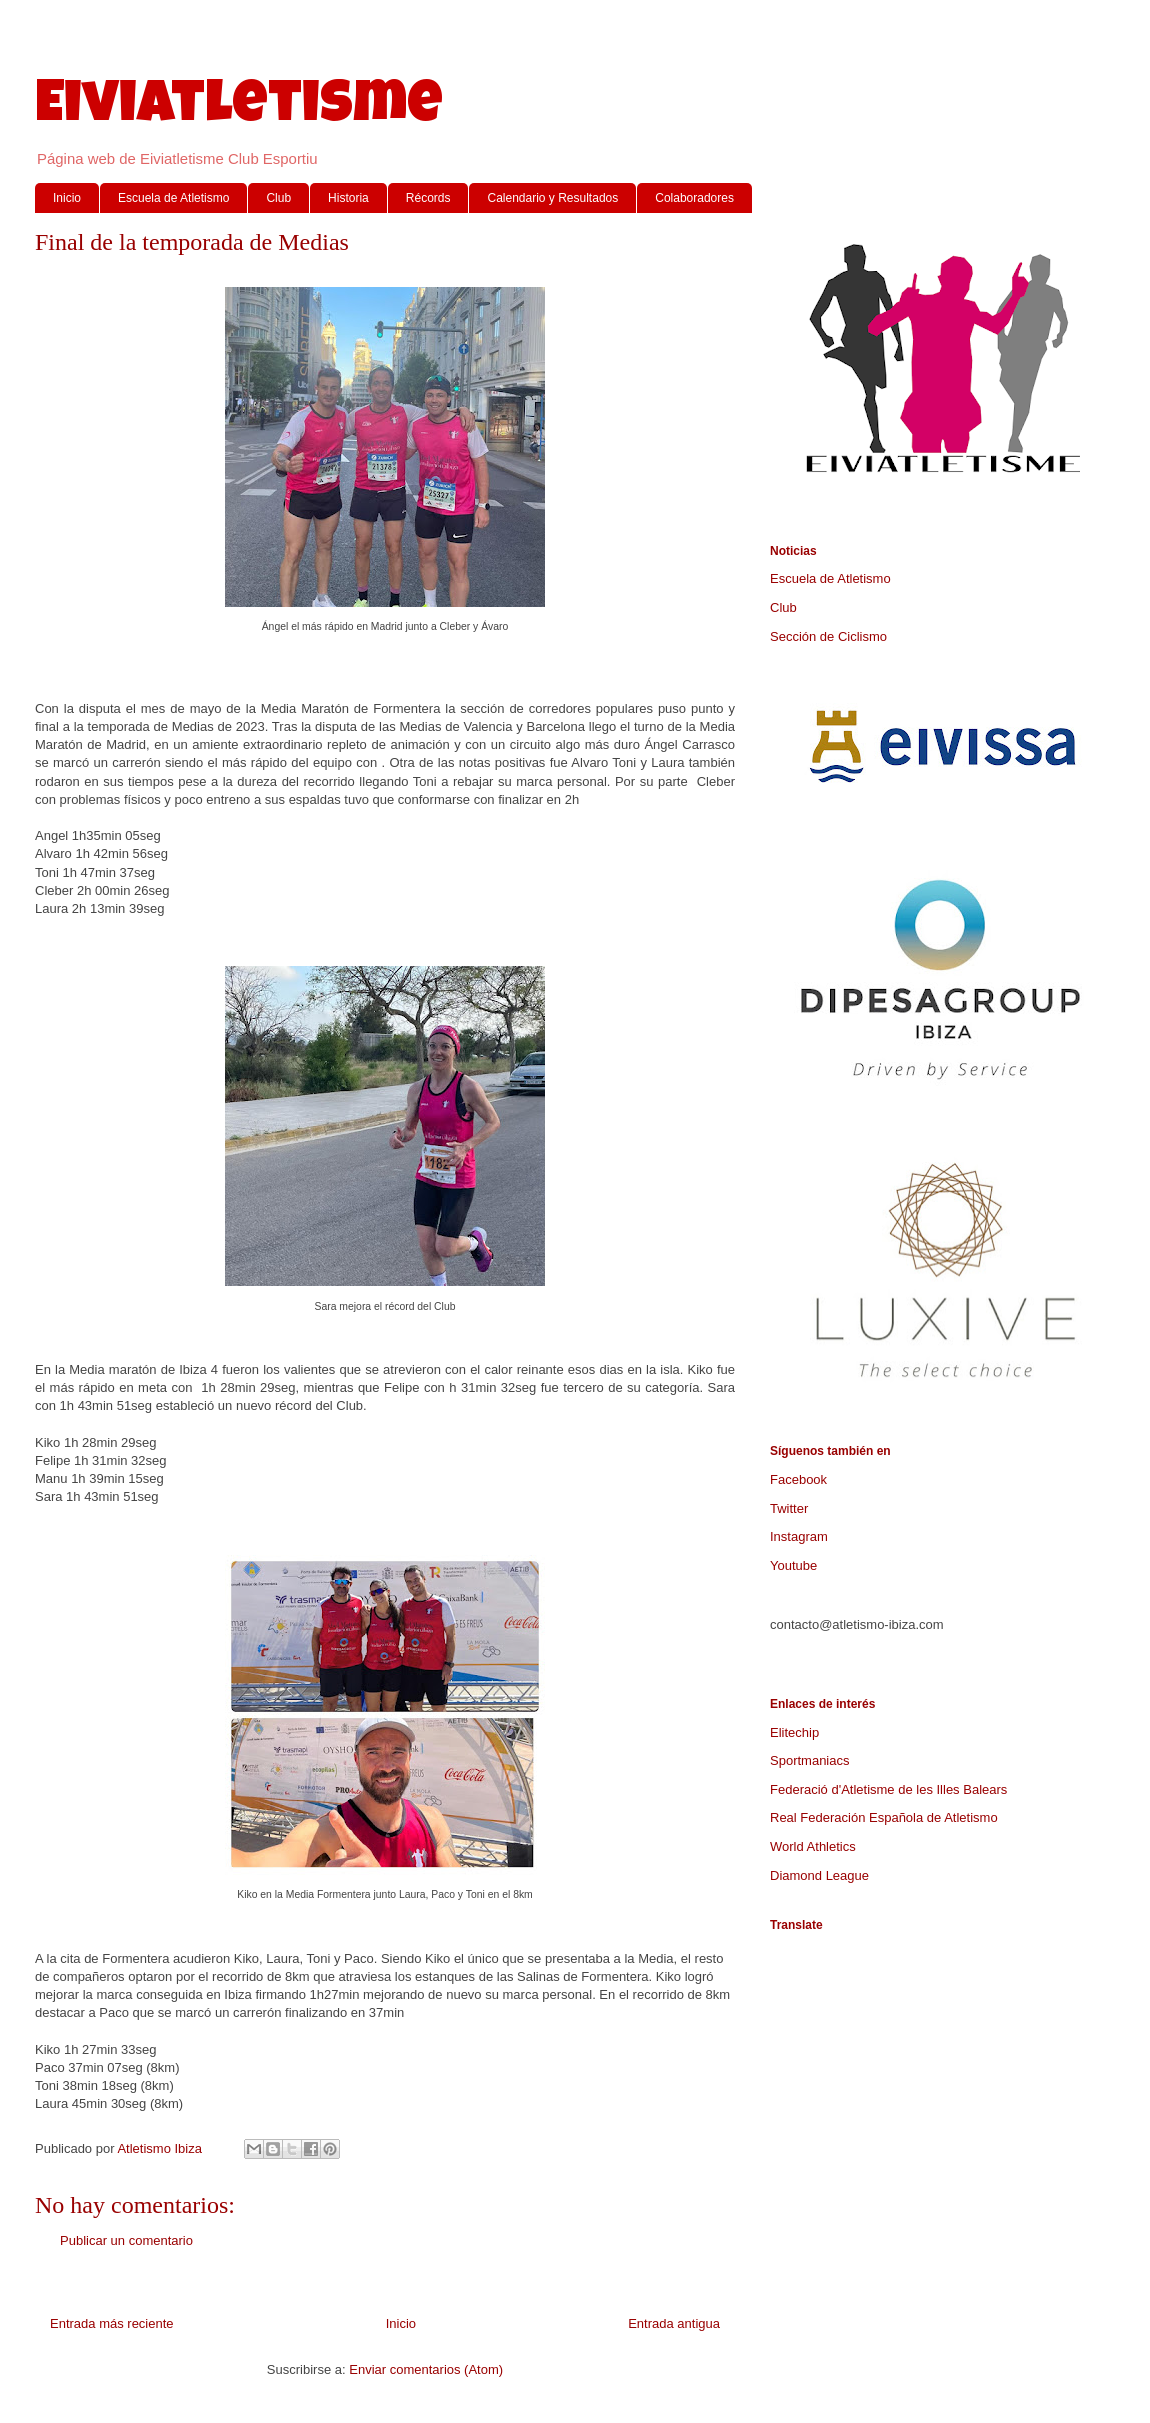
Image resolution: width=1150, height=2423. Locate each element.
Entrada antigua (674, 2323)
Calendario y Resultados (552, 198)
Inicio (67, 198)
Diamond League (819, 1875)
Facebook (798, 1479)
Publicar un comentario (126, 2240)
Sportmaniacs (809, 1760)
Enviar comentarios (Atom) (426, 2369)
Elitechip (794, 1732)
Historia (348, 198)
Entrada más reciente (112, 2323)
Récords (428, 198)
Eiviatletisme (239, 109)
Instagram (799, 1536)
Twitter (789, 1508)
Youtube (793, 1565)
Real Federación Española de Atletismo (884, 1817)
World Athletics (813, 1846)
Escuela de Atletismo (173, 198)
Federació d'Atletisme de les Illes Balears (888, 1789)
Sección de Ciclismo (828, 636)
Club (278, 198)
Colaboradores (694, 198)
